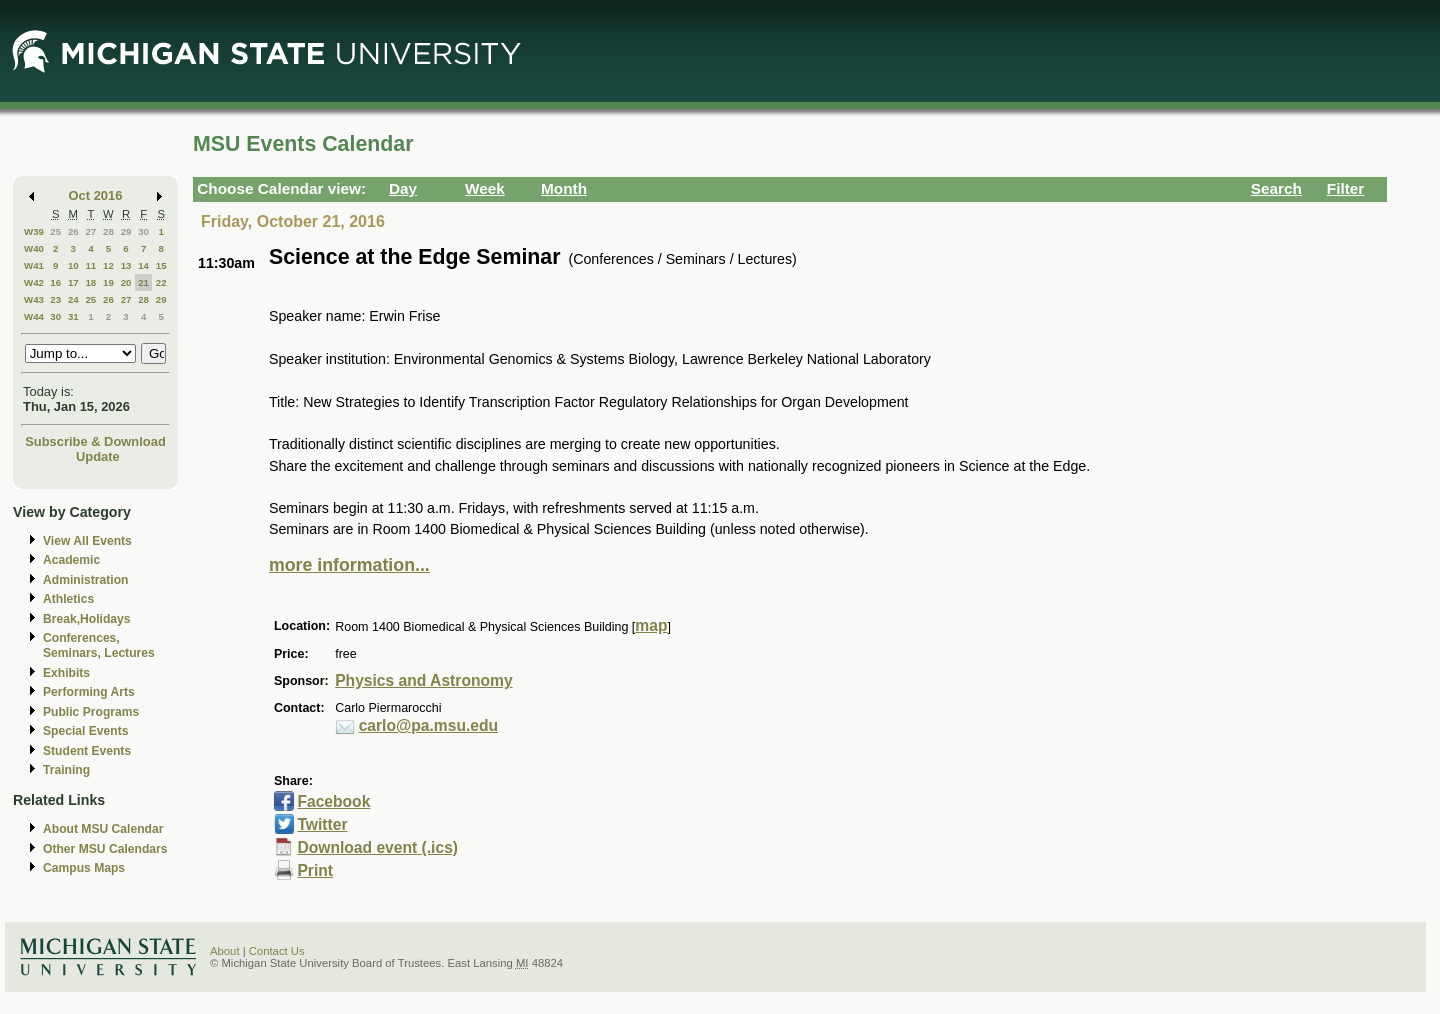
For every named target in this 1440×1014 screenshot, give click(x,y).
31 (73, 316)
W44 (34, 316)
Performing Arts (89, 692)
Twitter (322, 824)
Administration (85, 580)
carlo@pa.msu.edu (428, 725)
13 (126, 265)
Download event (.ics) (377, 847)
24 (73, 299)
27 (90, 231)
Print (315, 870)
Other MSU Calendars (105, 849)
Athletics (68, 599)
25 (55, 231)
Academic (71, 560)
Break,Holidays (87, 619)
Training (66, 770)
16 (55, 282)
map (651, 625)
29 (126, 231)
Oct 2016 (96, 195)
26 (73, 231)
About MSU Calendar (103, 829)
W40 (34, 248)
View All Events (87, 541)
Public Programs (91, 712)
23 (55, 299)
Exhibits (66, 673)
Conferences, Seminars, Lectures (99, 645)
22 (161, 282)
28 (108, 231)
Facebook (333, 801)
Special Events (85, 731)
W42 (34, 282)
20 (126, 282)
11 (90, 265)
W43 (34, 299)
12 (108, 265)
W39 (34, 231)
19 (108, 282)
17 (73, 282)
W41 (34, 265)
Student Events (87, 751)
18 (90, 282)
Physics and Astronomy (423, 680)
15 (161, 265)
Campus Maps (84, 868)
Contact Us (277, 951)
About (225, 951)
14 (143, 265)
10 (73, 265)
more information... (349, 565)
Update (98, 456)
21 (143, 282)
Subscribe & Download (95, 441)
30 (143, 231)
